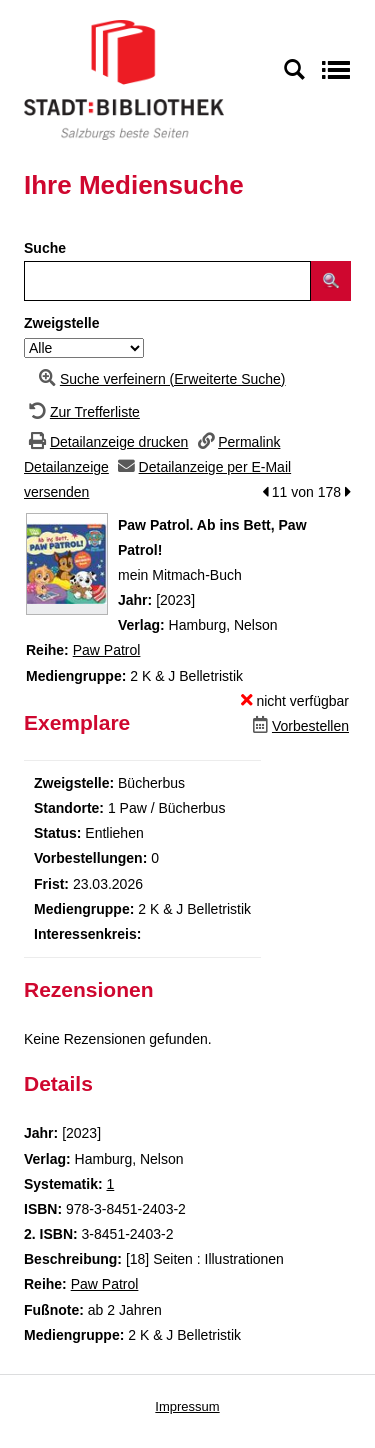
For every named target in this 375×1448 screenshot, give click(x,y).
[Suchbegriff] (167, 281)
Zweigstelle (61, 323)
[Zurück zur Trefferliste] (82, 412)
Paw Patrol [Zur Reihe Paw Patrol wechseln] (107, 650)
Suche (45, 248)
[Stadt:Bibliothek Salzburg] (124, 79)
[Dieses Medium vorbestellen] (298, 726)
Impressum (187, 1406)
